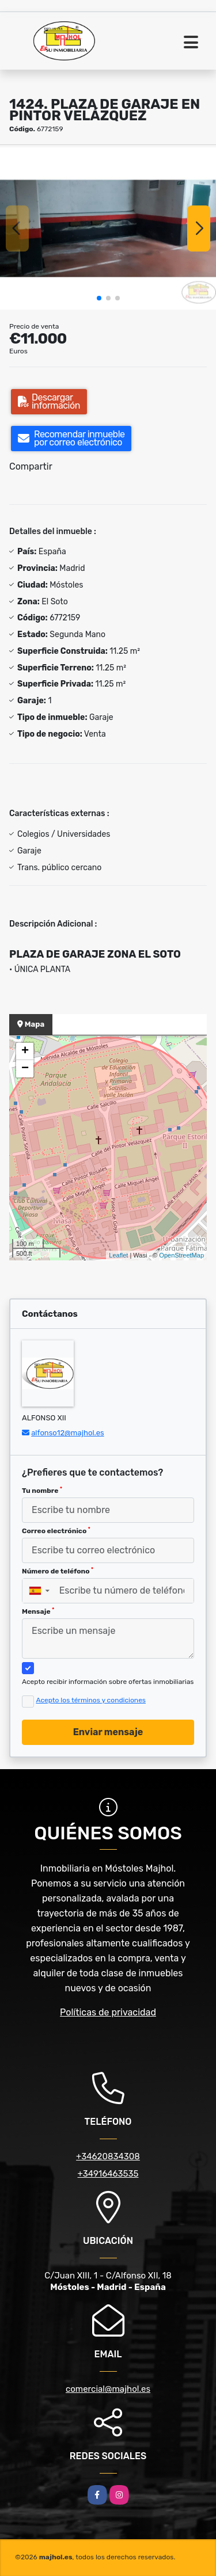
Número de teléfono (57, 1571)
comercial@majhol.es (108, 2389)
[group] (108, 228)
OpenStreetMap (181, 1255)
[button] (99, 298)
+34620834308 (108, 2156)
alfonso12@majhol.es (67, 1432)
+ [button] (25, 1051)
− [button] (25, 1068)
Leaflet (118, 1255)
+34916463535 (108, 2174)
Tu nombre (42, 1490)
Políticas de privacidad (108, 2012)
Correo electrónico (56, 1530)
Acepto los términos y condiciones (91, 1700)
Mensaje (38, 1611)
